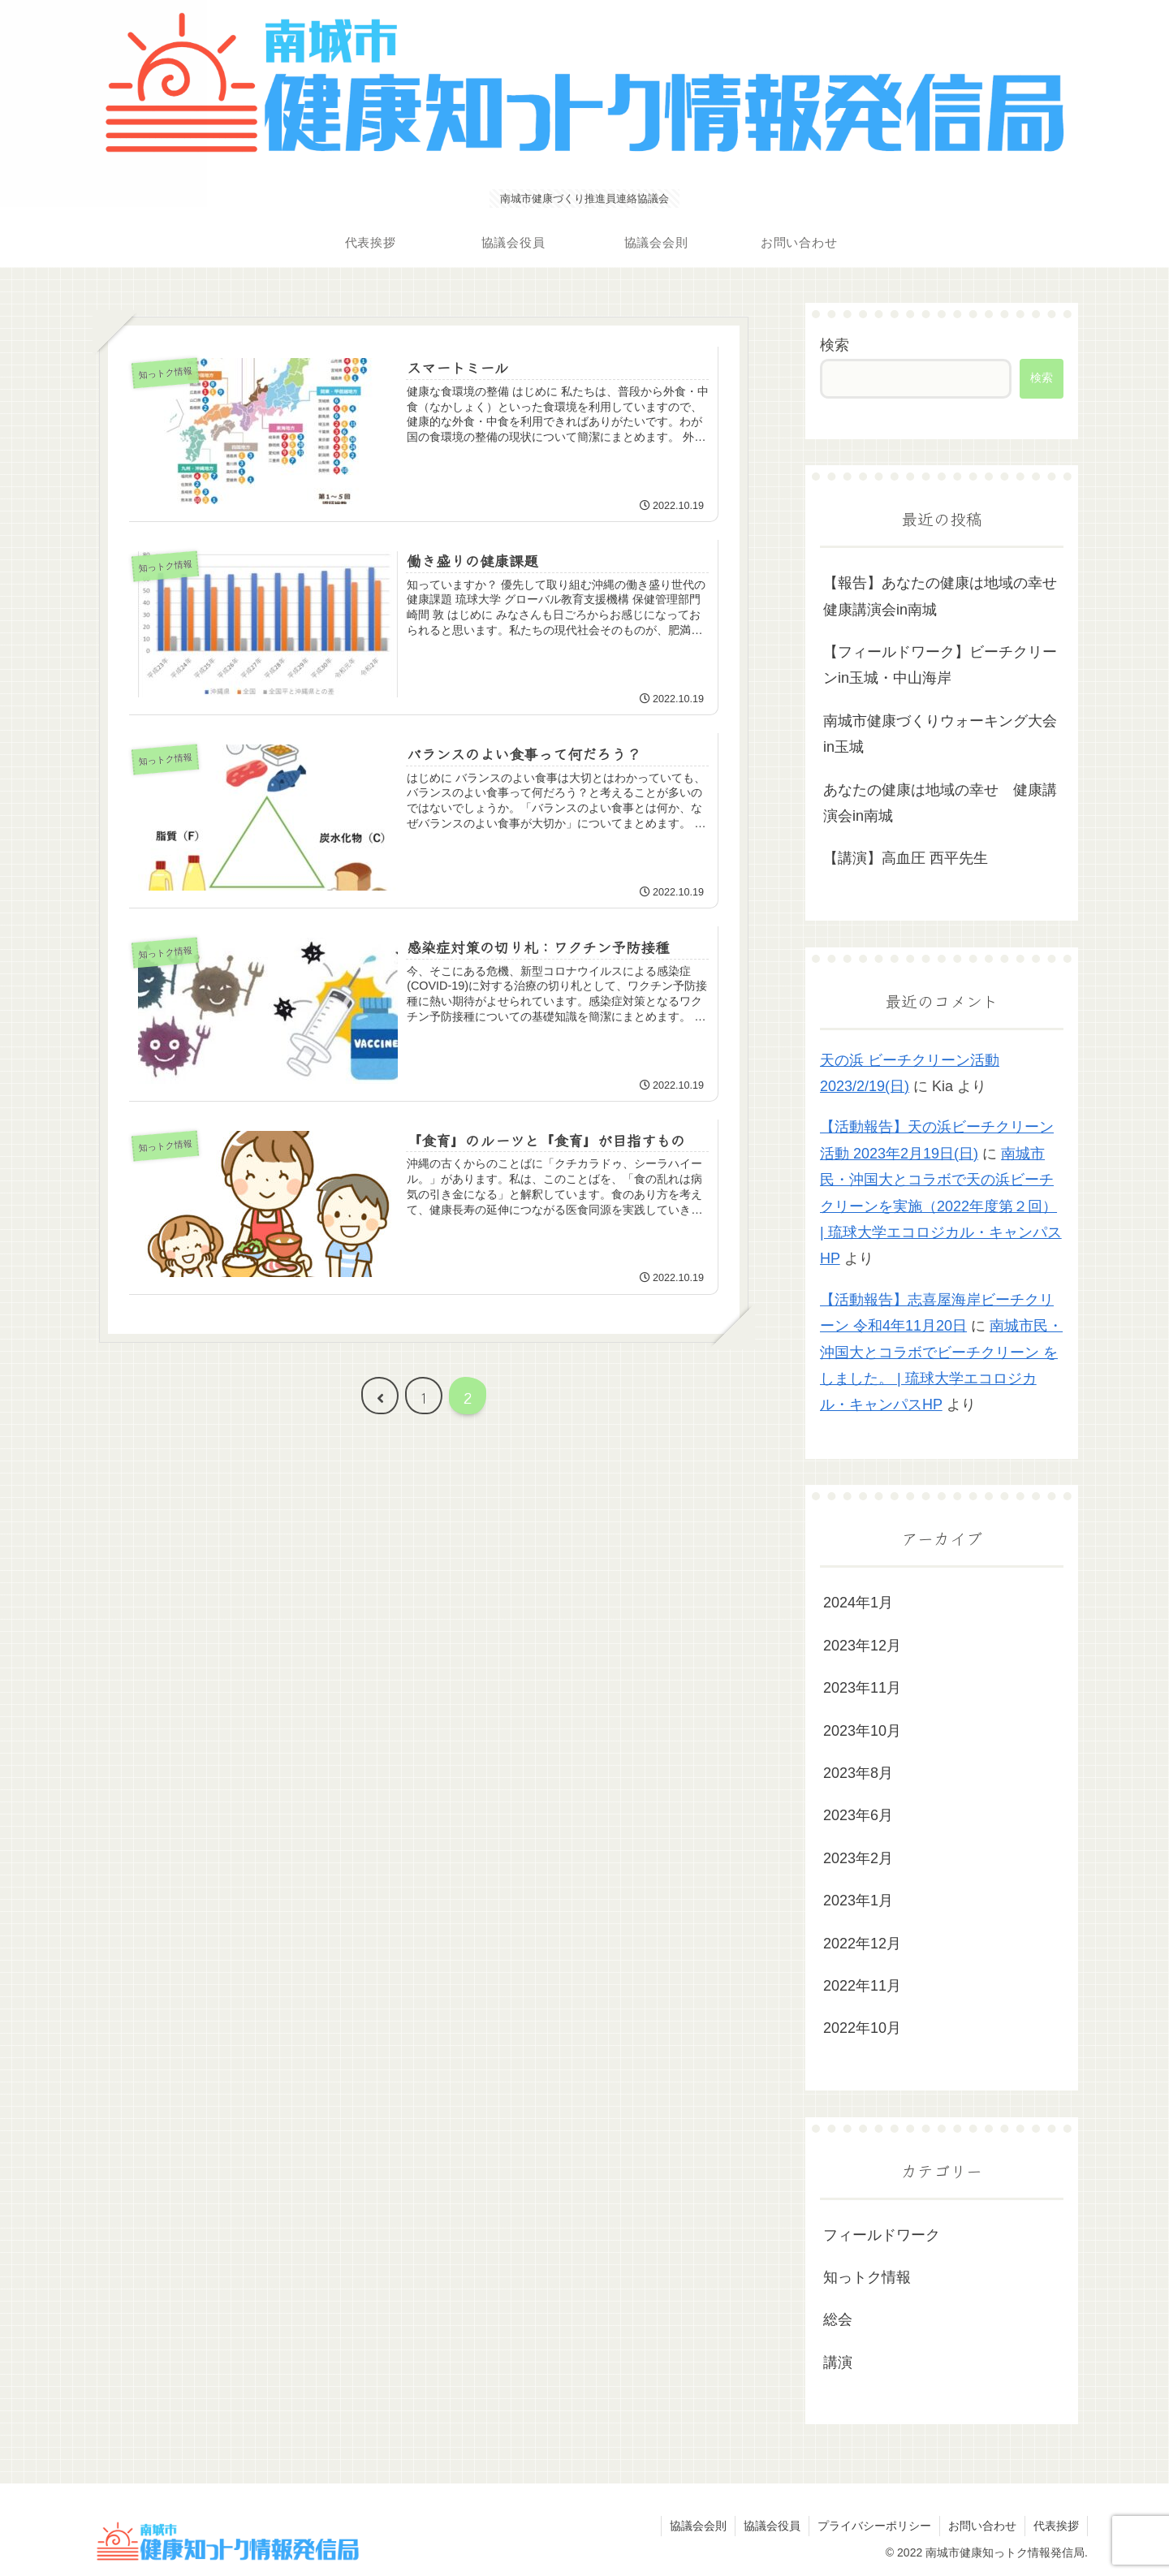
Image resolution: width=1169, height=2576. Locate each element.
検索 (834, 345)
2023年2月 (858, 1858)
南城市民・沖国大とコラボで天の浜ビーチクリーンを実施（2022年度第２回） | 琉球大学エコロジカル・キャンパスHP (941, 1206)
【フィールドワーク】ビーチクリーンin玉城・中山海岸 (940, 665)
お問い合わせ (982, 2525)
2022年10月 (862, 2028)
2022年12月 (862, 1943)
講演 (837, 2362)
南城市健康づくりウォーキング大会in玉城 (940, 734)
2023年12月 (862, 1646)
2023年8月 (858, 1773)
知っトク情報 (867, 2277)
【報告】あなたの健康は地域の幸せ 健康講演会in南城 (943, 596)
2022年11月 (862, 1986)
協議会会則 (698, 2525)
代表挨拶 (1056, 2525)
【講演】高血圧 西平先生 (905, 858)
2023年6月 (858, 1815)
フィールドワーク (881, 2235)
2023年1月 (858, 1900)
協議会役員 (772, 2525)
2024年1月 (858, 1602)
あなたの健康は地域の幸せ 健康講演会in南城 (940, 803)
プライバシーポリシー (874, 2525)
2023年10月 (862, 1731)
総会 (837, 2319)
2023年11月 (862, 1688)
